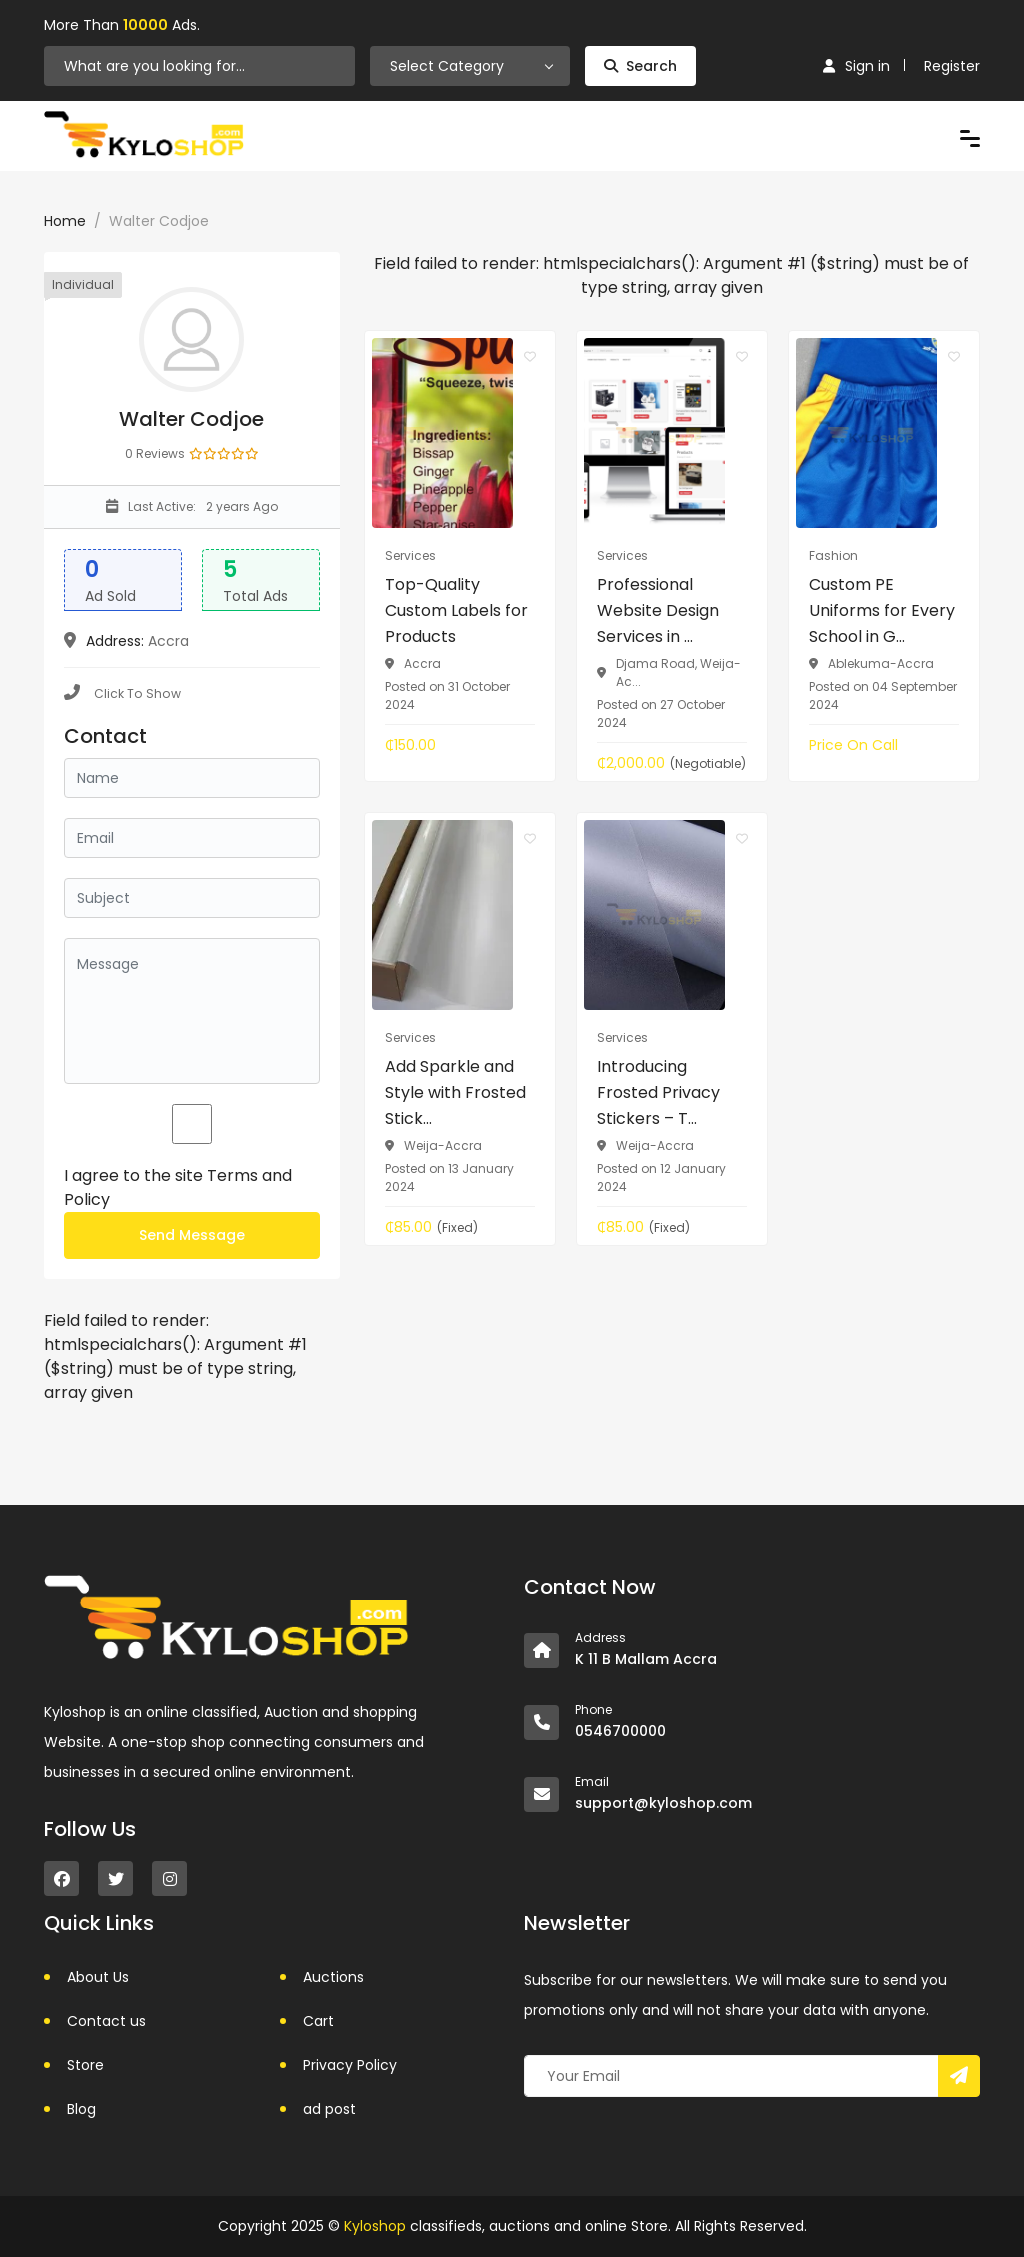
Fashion (833, 555)
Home (65, 221)
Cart (318, 2021)
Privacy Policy (350, 2065)
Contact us (106, 2021)
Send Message (192, 1235)
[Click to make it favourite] (530, 356)
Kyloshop (375, 2226)
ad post (329, 2109)
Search (640, 66)
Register (952, 66)
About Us (98, 1977)
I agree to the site (178, 1187)
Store (85, 2065)
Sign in (856, 66)
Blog (81, 2109)
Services (410, 555)
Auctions (333, 1977)
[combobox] (470, 66)
